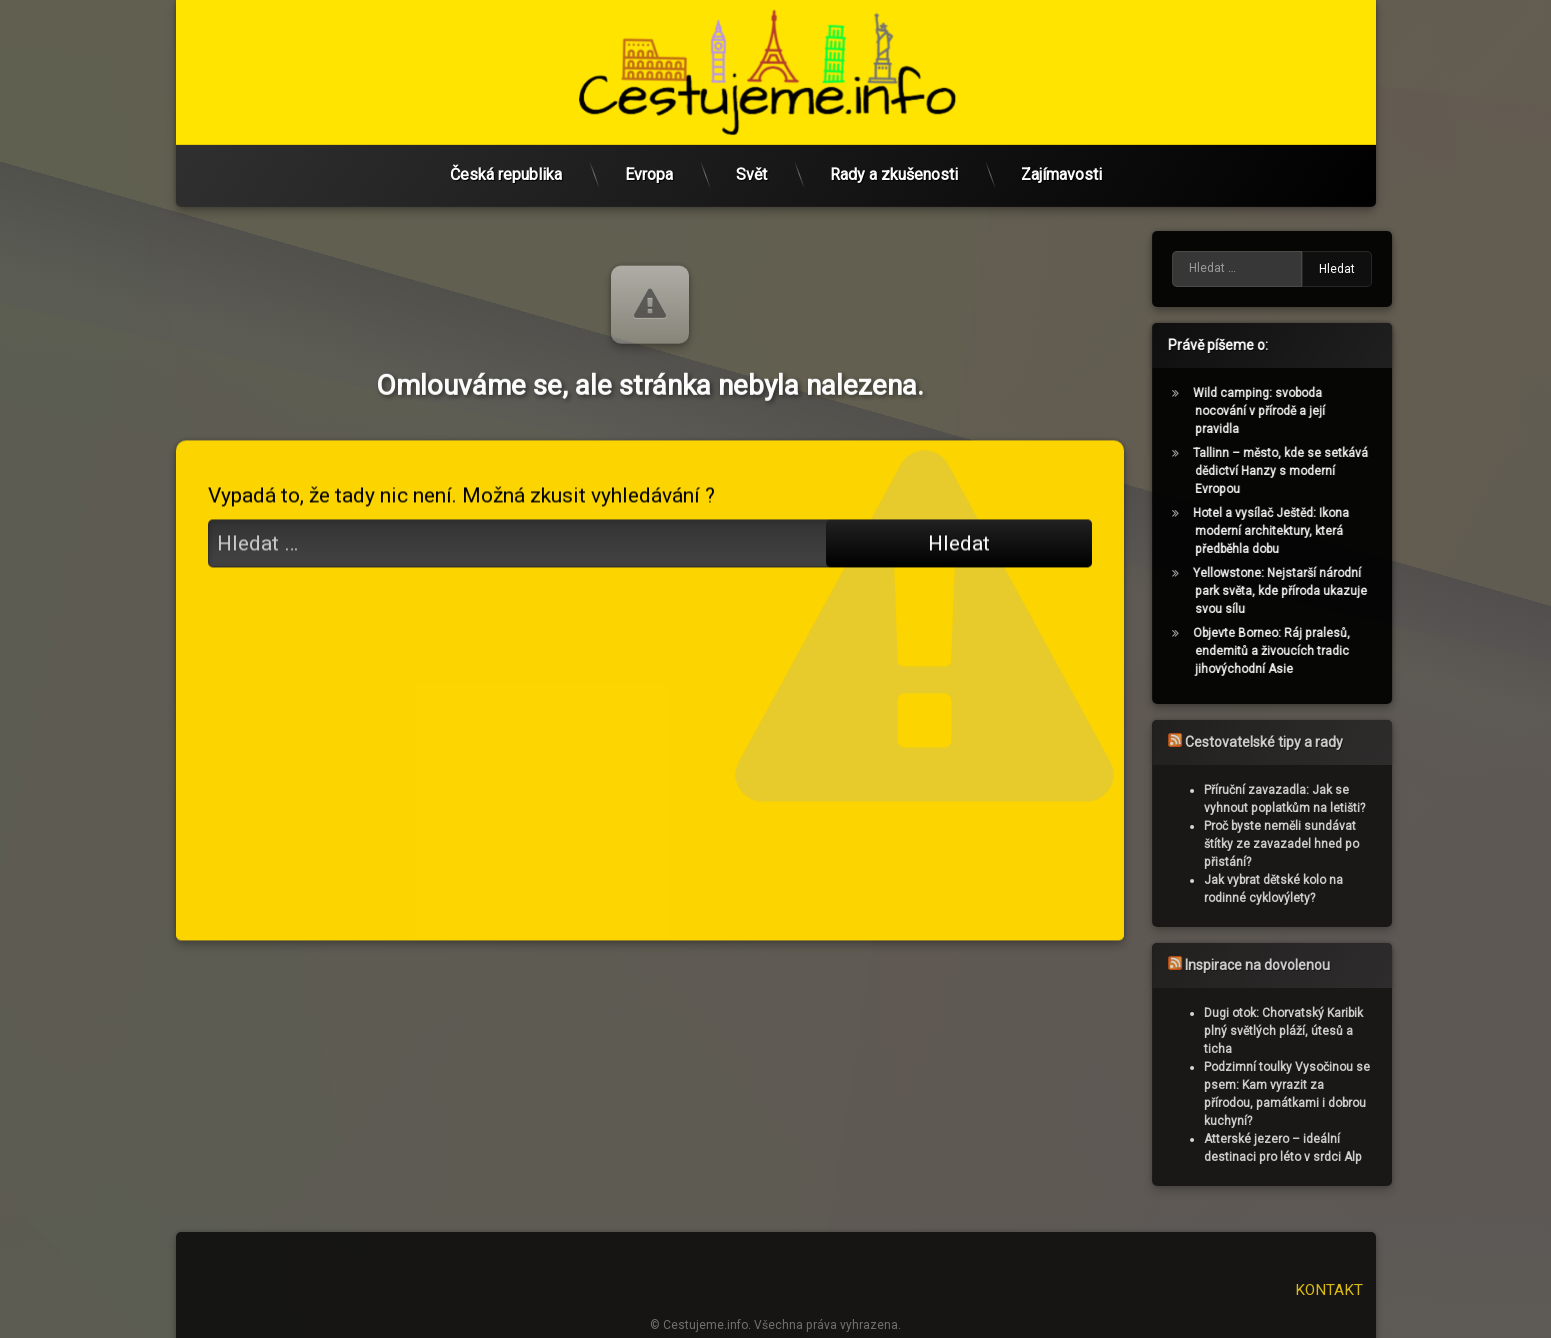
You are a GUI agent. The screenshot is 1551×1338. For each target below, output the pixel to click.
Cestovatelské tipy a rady (1281, 742)
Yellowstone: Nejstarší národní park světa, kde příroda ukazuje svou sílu (1298, 591)
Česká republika (506, 171)
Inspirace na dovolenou (1274, 965)
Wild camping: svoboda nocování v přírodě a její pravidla (1277, 411)
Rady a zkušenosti (894, 171)
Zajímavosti (1061, 171)
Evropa (649, 171)
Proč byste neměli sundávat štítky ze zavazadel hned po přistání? (1298, 844)
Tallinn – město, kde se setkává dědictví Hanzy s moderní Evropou (1298, 471)
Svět (751, 171)
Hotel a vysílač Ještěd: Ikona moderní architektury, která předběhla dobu (1289, 531)
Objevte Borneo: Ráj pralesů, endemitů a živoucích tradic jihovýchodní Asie (1289, 651)
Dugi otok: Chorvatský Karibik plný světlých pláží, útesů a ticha (1300, 1031)
